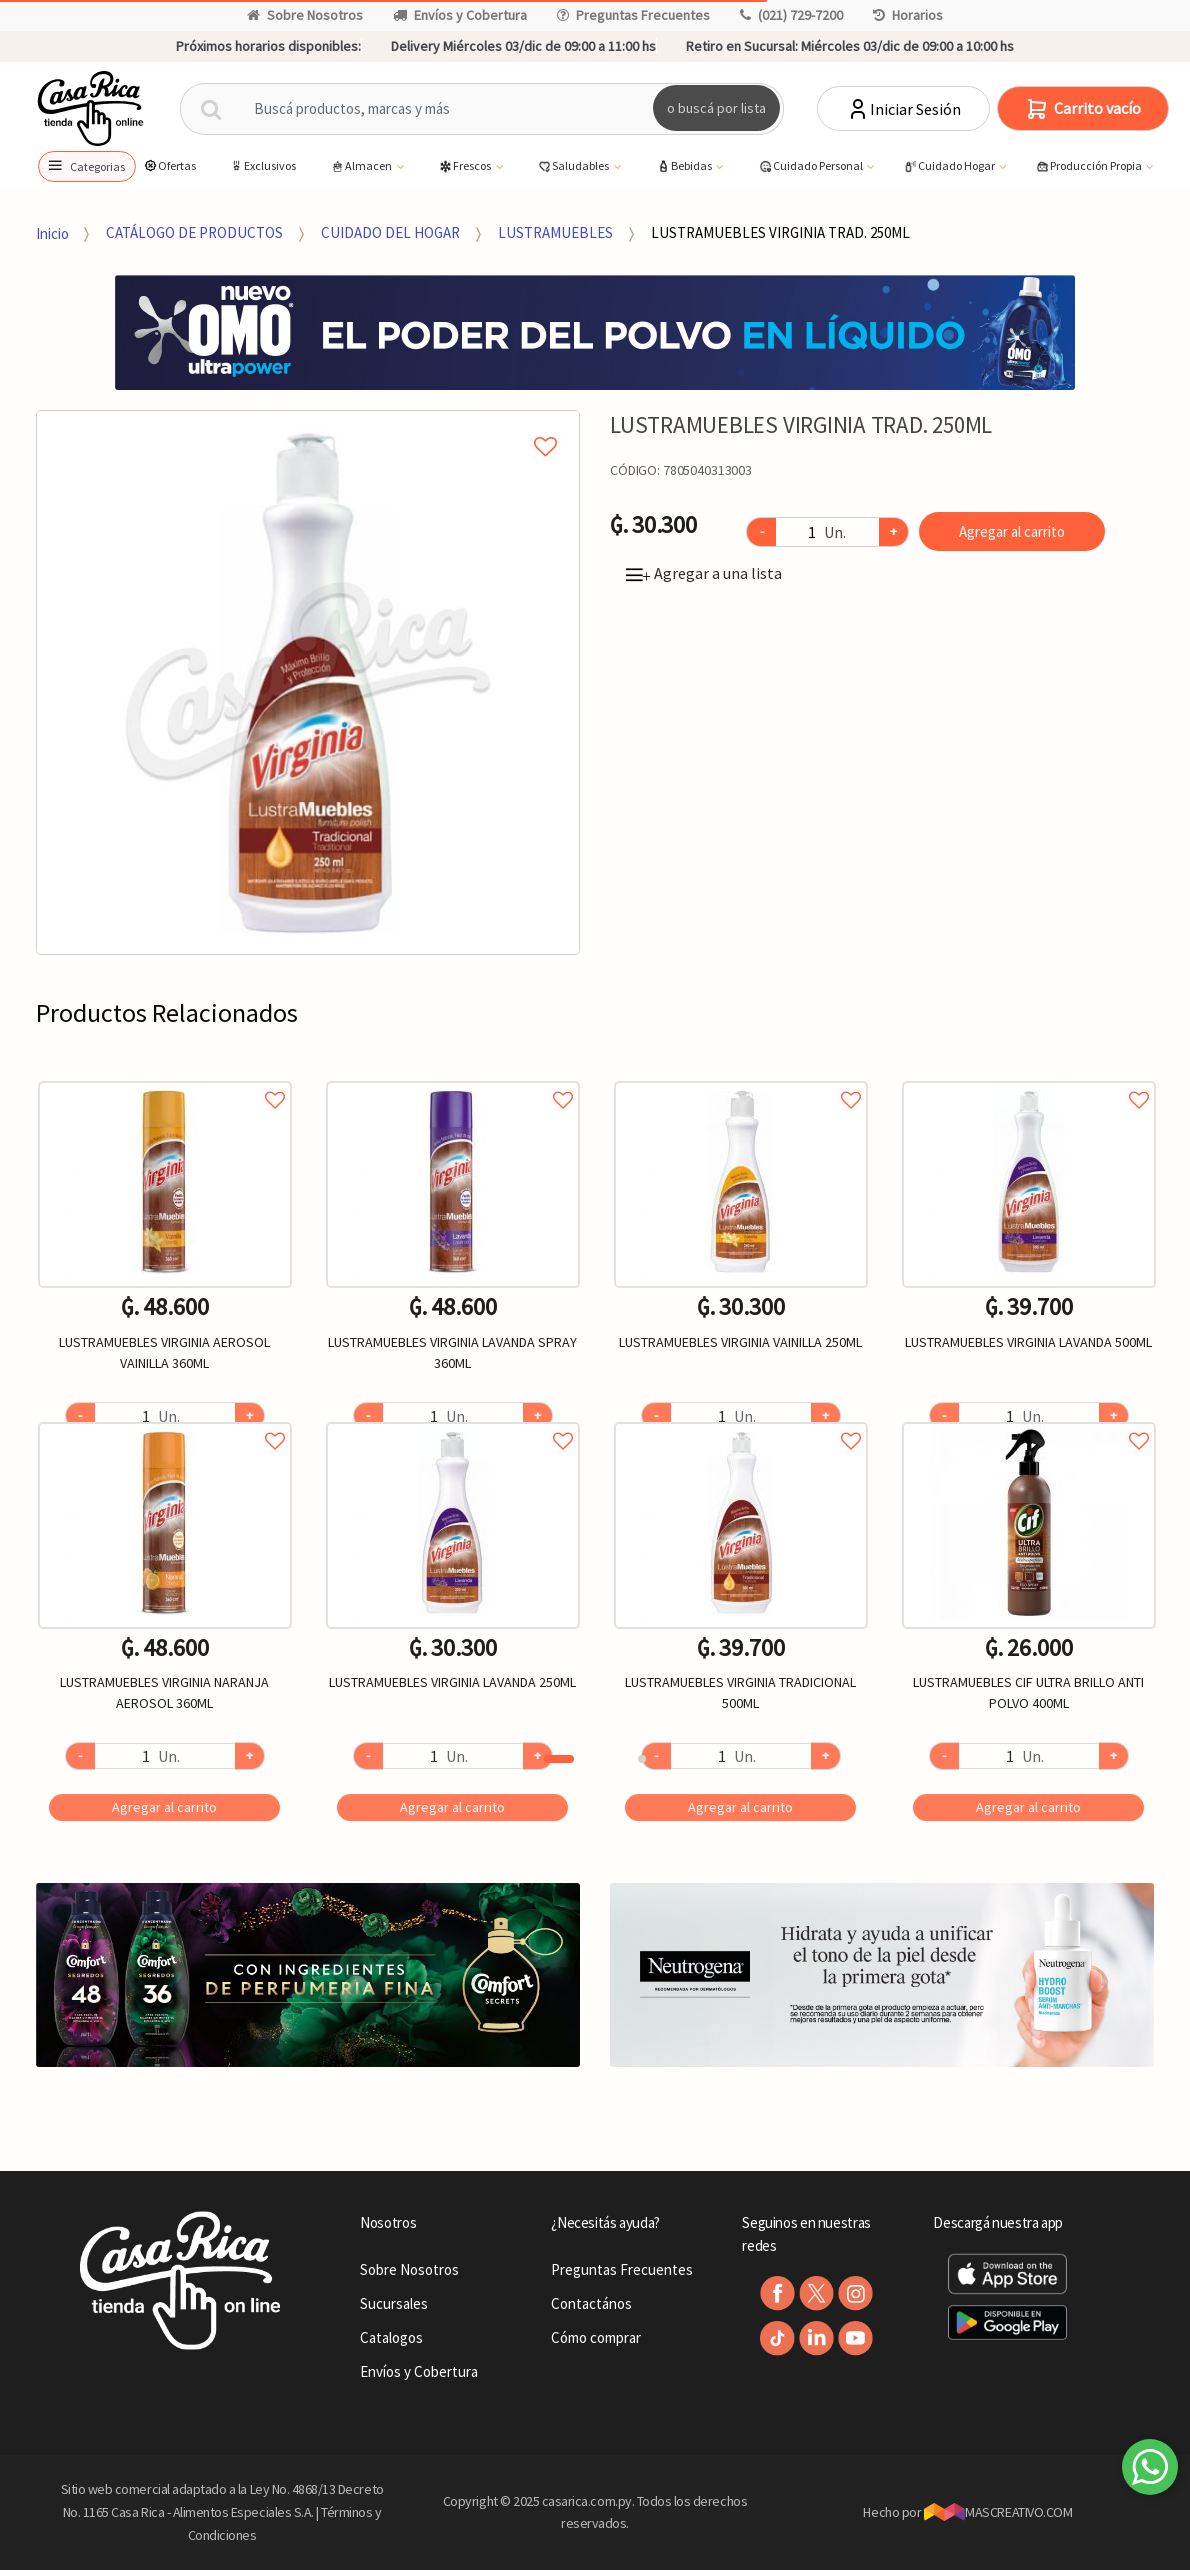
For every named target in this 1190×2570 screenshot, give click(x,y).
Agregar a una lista (704, 573)
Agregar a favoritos (165, 1077)
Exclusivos (262, 165)
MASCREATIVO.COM (998, 2512)
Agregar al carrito (1012, 531)
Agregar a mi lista (308, 424)
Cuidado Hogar (950, 166)
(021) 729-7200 (791, 15)
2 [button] (642, 1759)
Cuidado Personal (811, 166)
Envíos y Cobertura (460, 15)
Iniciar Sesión (903, 109)
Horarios (908, 15)
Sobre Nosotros (305, 15)
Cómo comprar (596, 2337)
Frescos (465, 166)
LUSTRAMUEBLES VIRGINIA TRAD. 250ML (780, 232)
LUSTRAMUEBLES (555, 232)
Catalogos (391, 2337)
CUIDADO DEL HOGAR (390, 232)
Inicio (52, 232)
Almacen (362, 166)
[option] (308, 682)
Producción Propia (1089, 166)
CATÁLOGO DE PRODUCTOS (194, 232)
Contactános (591, 2303)
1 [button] (559, 1759)
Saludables (574, 166)
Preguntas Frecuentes (633, 15)
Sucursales (394, 2303)
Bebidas (685, 166)
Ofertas (169, 165)
